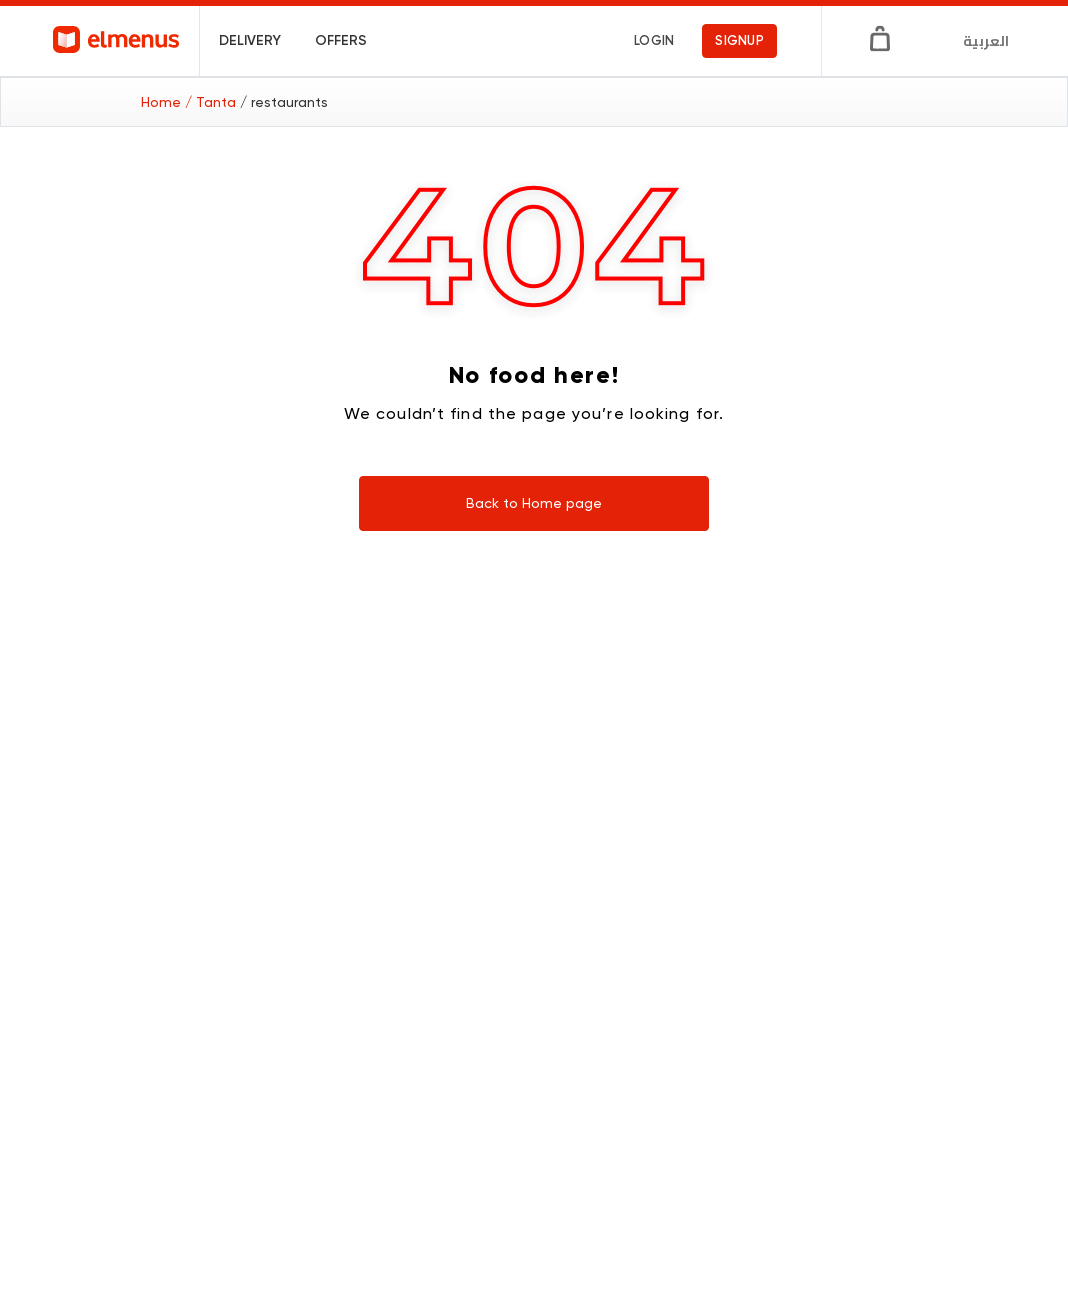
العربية (986, 41)
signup (739, 40)
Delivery (250, 40)
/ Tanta (212, 102)
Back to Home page (534, 503)
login (654, 40)
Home (163, 102)
